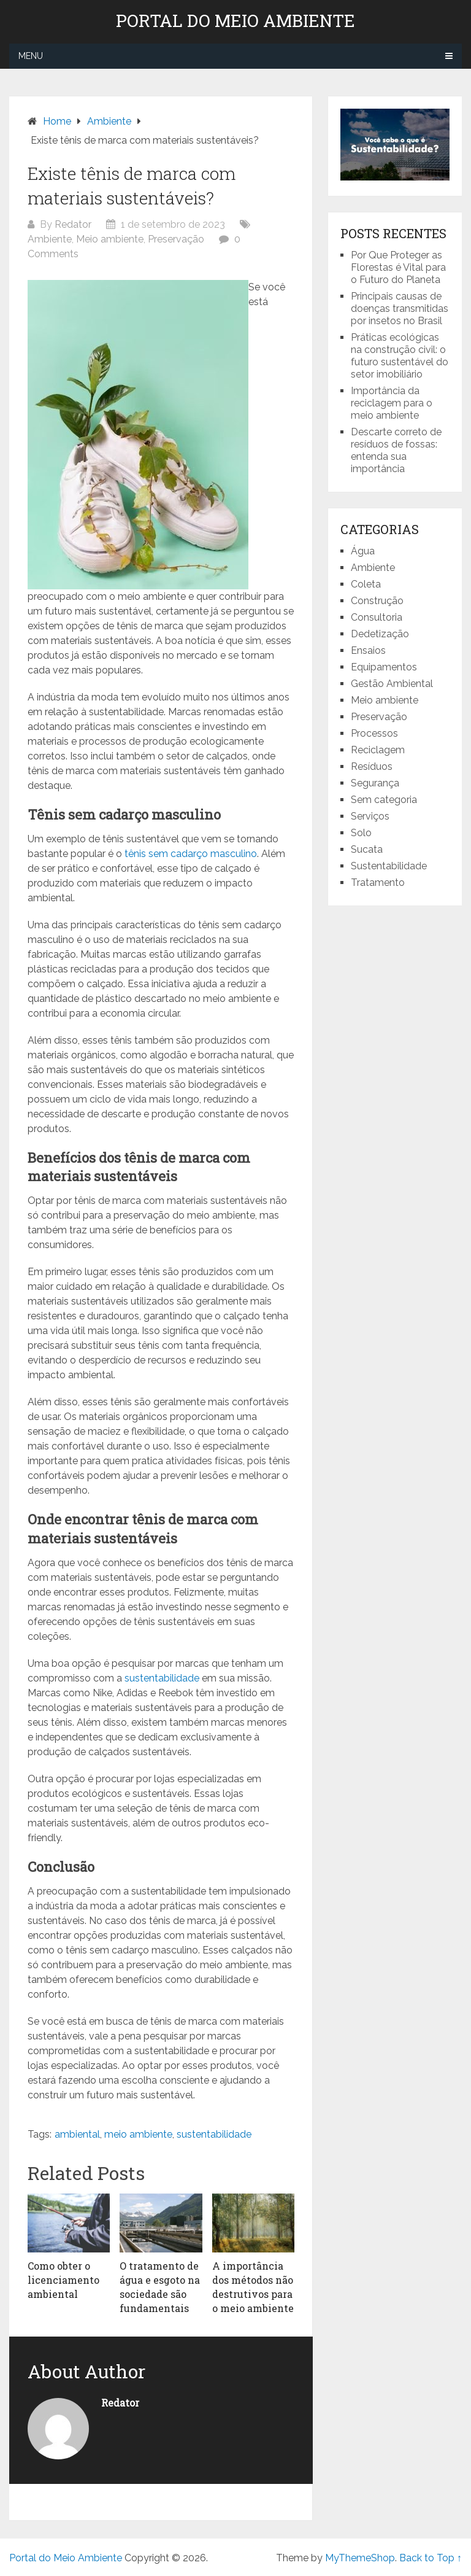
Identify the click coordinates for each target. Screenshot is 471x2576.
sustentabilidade (163, 1678)
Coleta (366, 584)
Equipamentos (384, 667)
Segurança (375, 783)
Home (57, 121)
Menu (30, 56)
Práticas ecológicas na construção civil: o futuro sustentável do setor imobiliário (399, 356)
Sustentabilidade (389, 866)
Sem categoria (384, 799)
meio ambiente (138, 2134)
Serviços (370, 816)
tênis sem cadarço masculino (190, 853)
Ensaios (368, 650)
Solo (361, 833)
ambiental (77, 2134)
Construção (377, 601)
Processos (374, 733)
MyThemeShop (360, 2558)
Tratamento (378, 882)
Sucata (367, 849)
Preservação (176, 239)
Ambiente (109, 121)
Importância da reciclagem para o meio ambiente (391, 403)
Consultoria (376, 617)
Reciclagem (378, 750)
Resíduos (371, 766)
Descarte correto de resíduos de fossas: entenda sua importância (396, 450)
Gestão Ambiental (392, 683)
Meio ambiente (110, 239)
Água (363, 551)
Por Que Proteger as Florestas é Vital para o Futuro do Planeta (398, 267)
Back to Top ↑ (430, 2558)
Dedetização (380, 634)
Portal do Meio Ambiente (235, 20)
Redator (73, 224)
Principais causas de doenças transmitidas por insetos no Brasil (399, 308)
